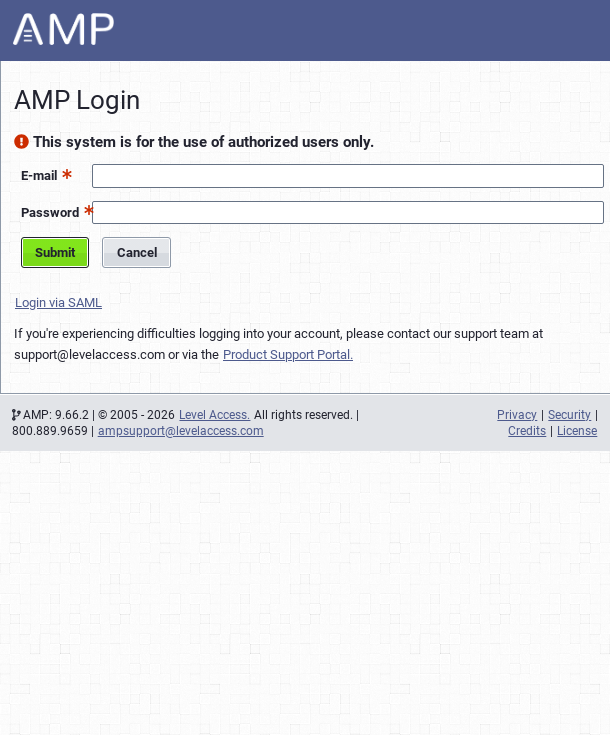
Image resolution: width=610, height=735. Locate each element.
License (577, 431)
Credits (527, 431)
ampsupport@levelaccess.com (181, 431)
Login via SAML (58, 302)
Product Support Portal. (288, 354)
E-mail (39, 175)
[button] (64, 173)
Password (50, 212)
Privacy (517, 415)
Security (569, 415)
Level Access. (214, 415)
